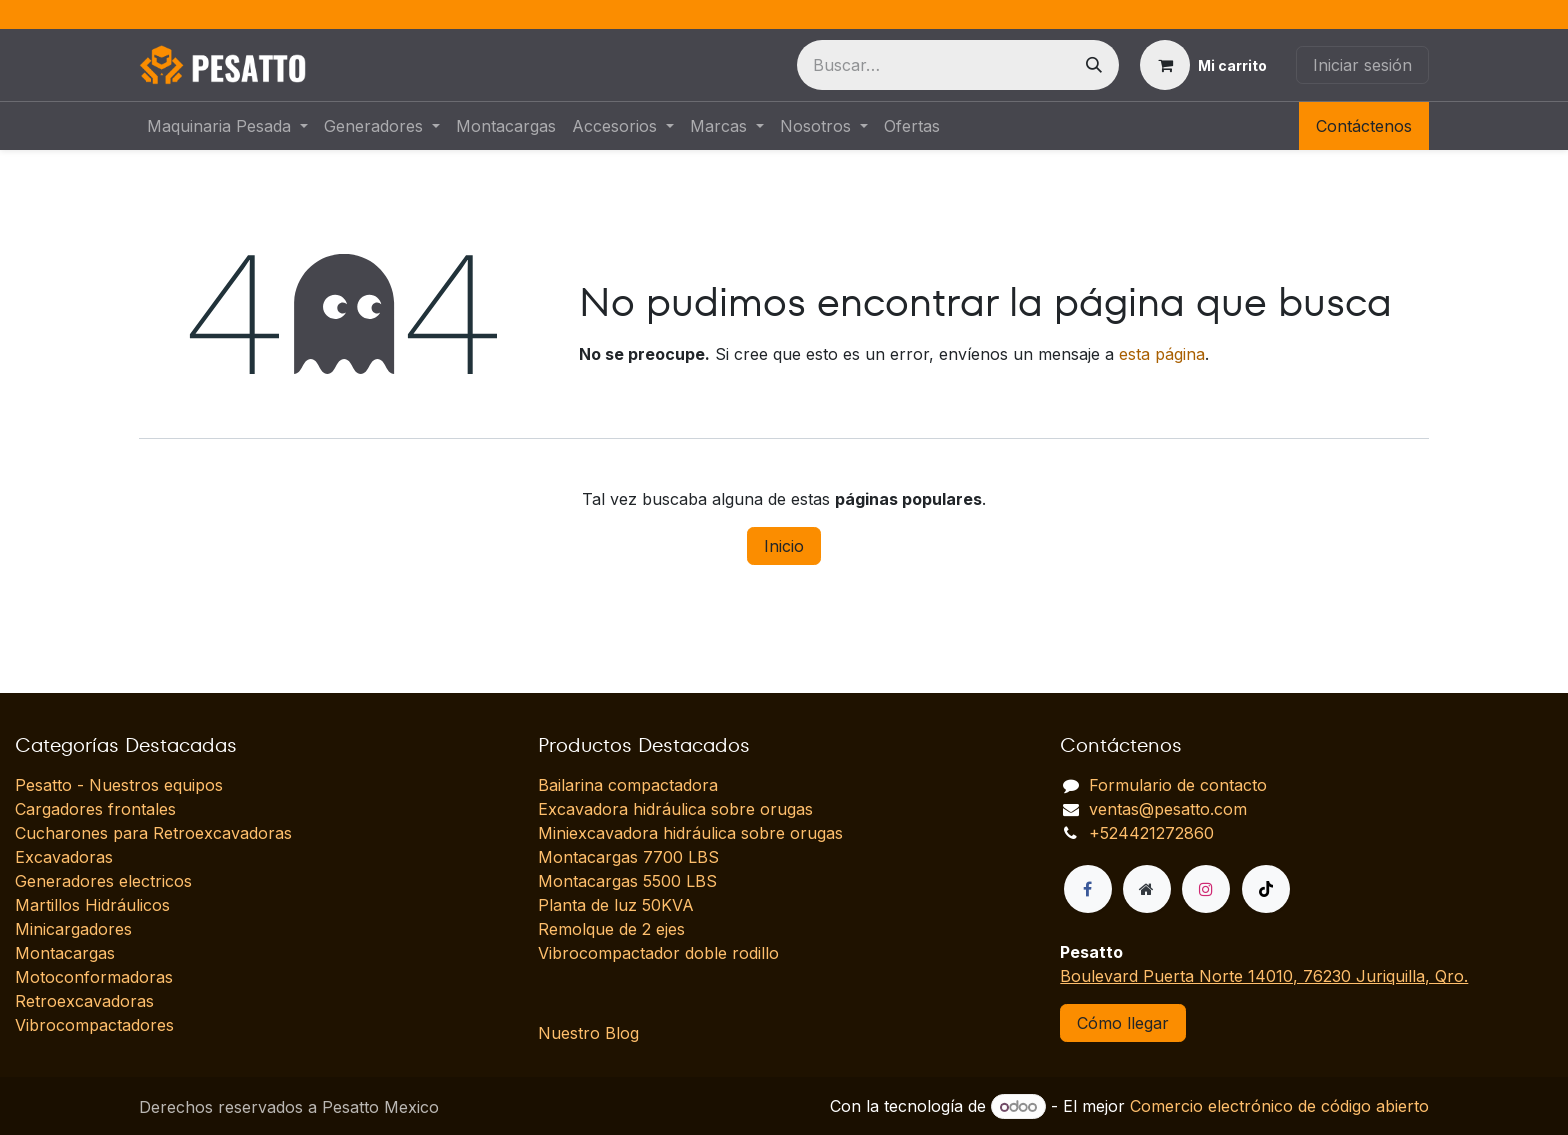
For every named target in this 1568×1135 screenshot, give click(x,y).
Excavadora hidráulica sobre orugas (675, 809)
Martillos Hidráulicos (92, 905)
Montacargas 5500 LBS (627, 881)
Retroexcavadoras (84, 1001)
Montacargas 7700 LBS (628, 857)
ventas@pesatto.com (1168, 809)
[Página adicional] (1147, 889)
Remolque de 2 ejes (611, 929)
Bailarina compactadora (628, 785)
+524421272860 (1151, 833)
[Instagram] (1206, 889)
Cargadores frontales (95, 809)
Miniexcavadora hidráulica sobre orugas (690, 833)
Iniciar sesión (1362, 65)
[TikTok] (1266, 889)
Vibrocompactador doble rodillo (658, 953)
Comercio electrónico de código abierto (1279, 1106)
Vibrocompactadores (94, 1025)
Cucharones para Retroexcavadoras (153, 833)
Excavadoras (64, 857)
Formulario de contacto (1178, 785)
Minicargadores (73, 929)
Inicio (784, 546)
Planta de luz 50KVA (616, 905)
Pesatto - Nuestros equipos (119, 785)
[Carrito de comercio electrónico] (1203, 65)
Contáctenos (1364, 126)
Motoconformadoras (94, 977)
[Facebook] (1088, 889)
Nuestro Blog (588, 1033)
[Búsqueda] (1094, 65)
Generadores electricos (103, 881)
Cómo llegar (1123, 1023)
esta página (1162, 354)
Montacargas (65, 953)
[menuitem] (227, 126)
